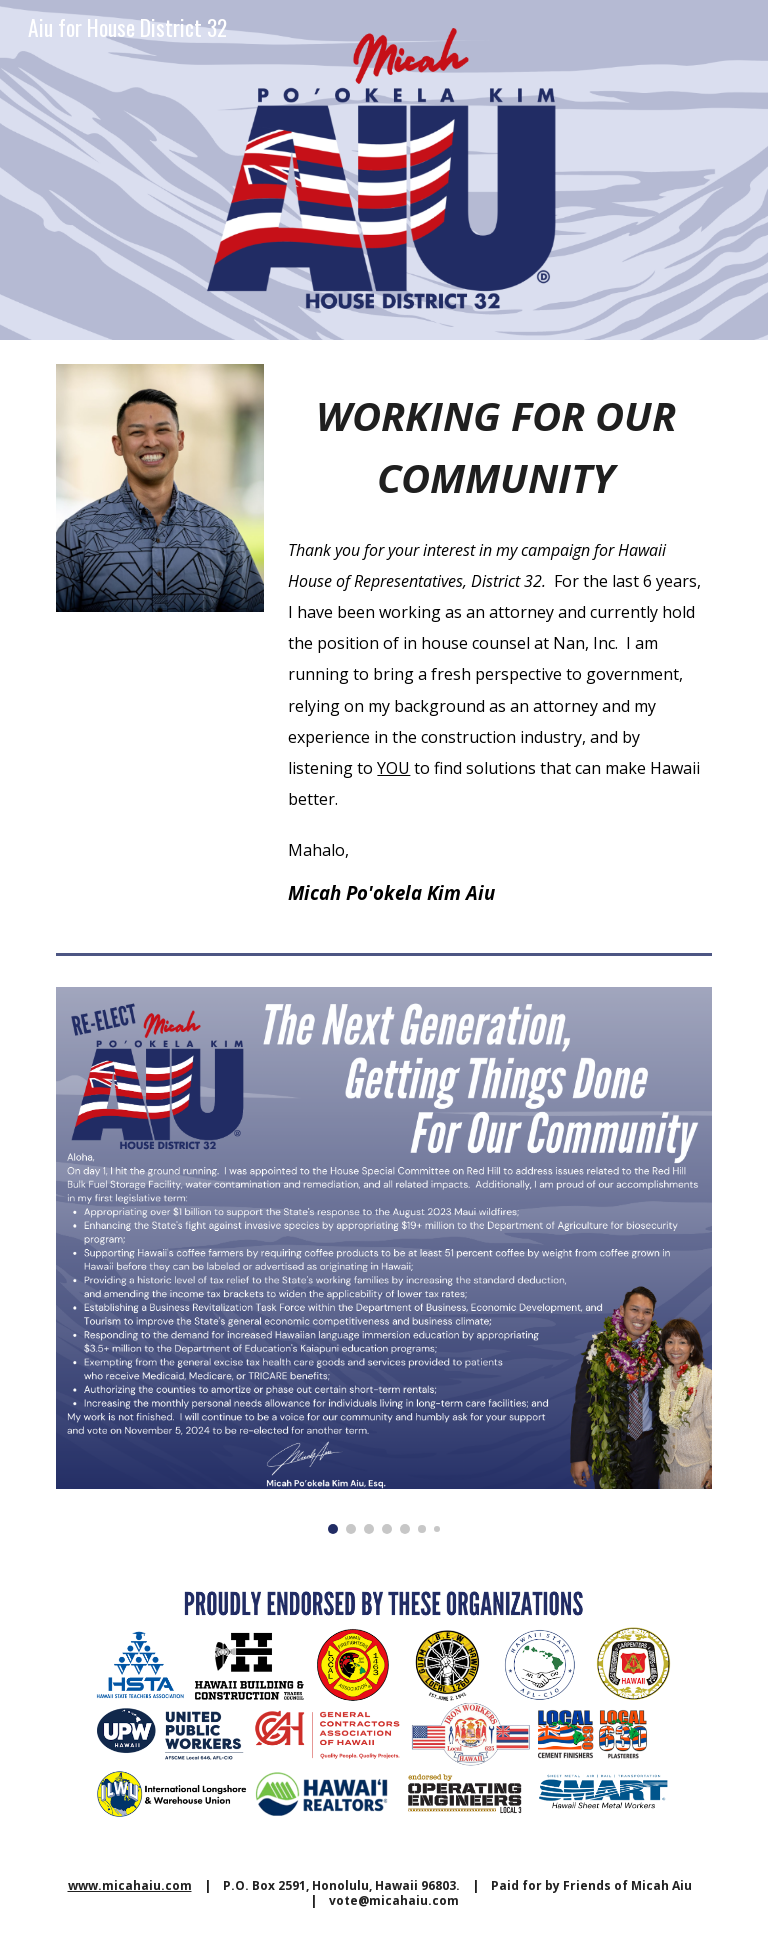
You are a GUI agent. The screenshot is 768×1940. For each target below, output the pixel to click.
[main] (495, 440)
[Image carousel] (383, 1260)
